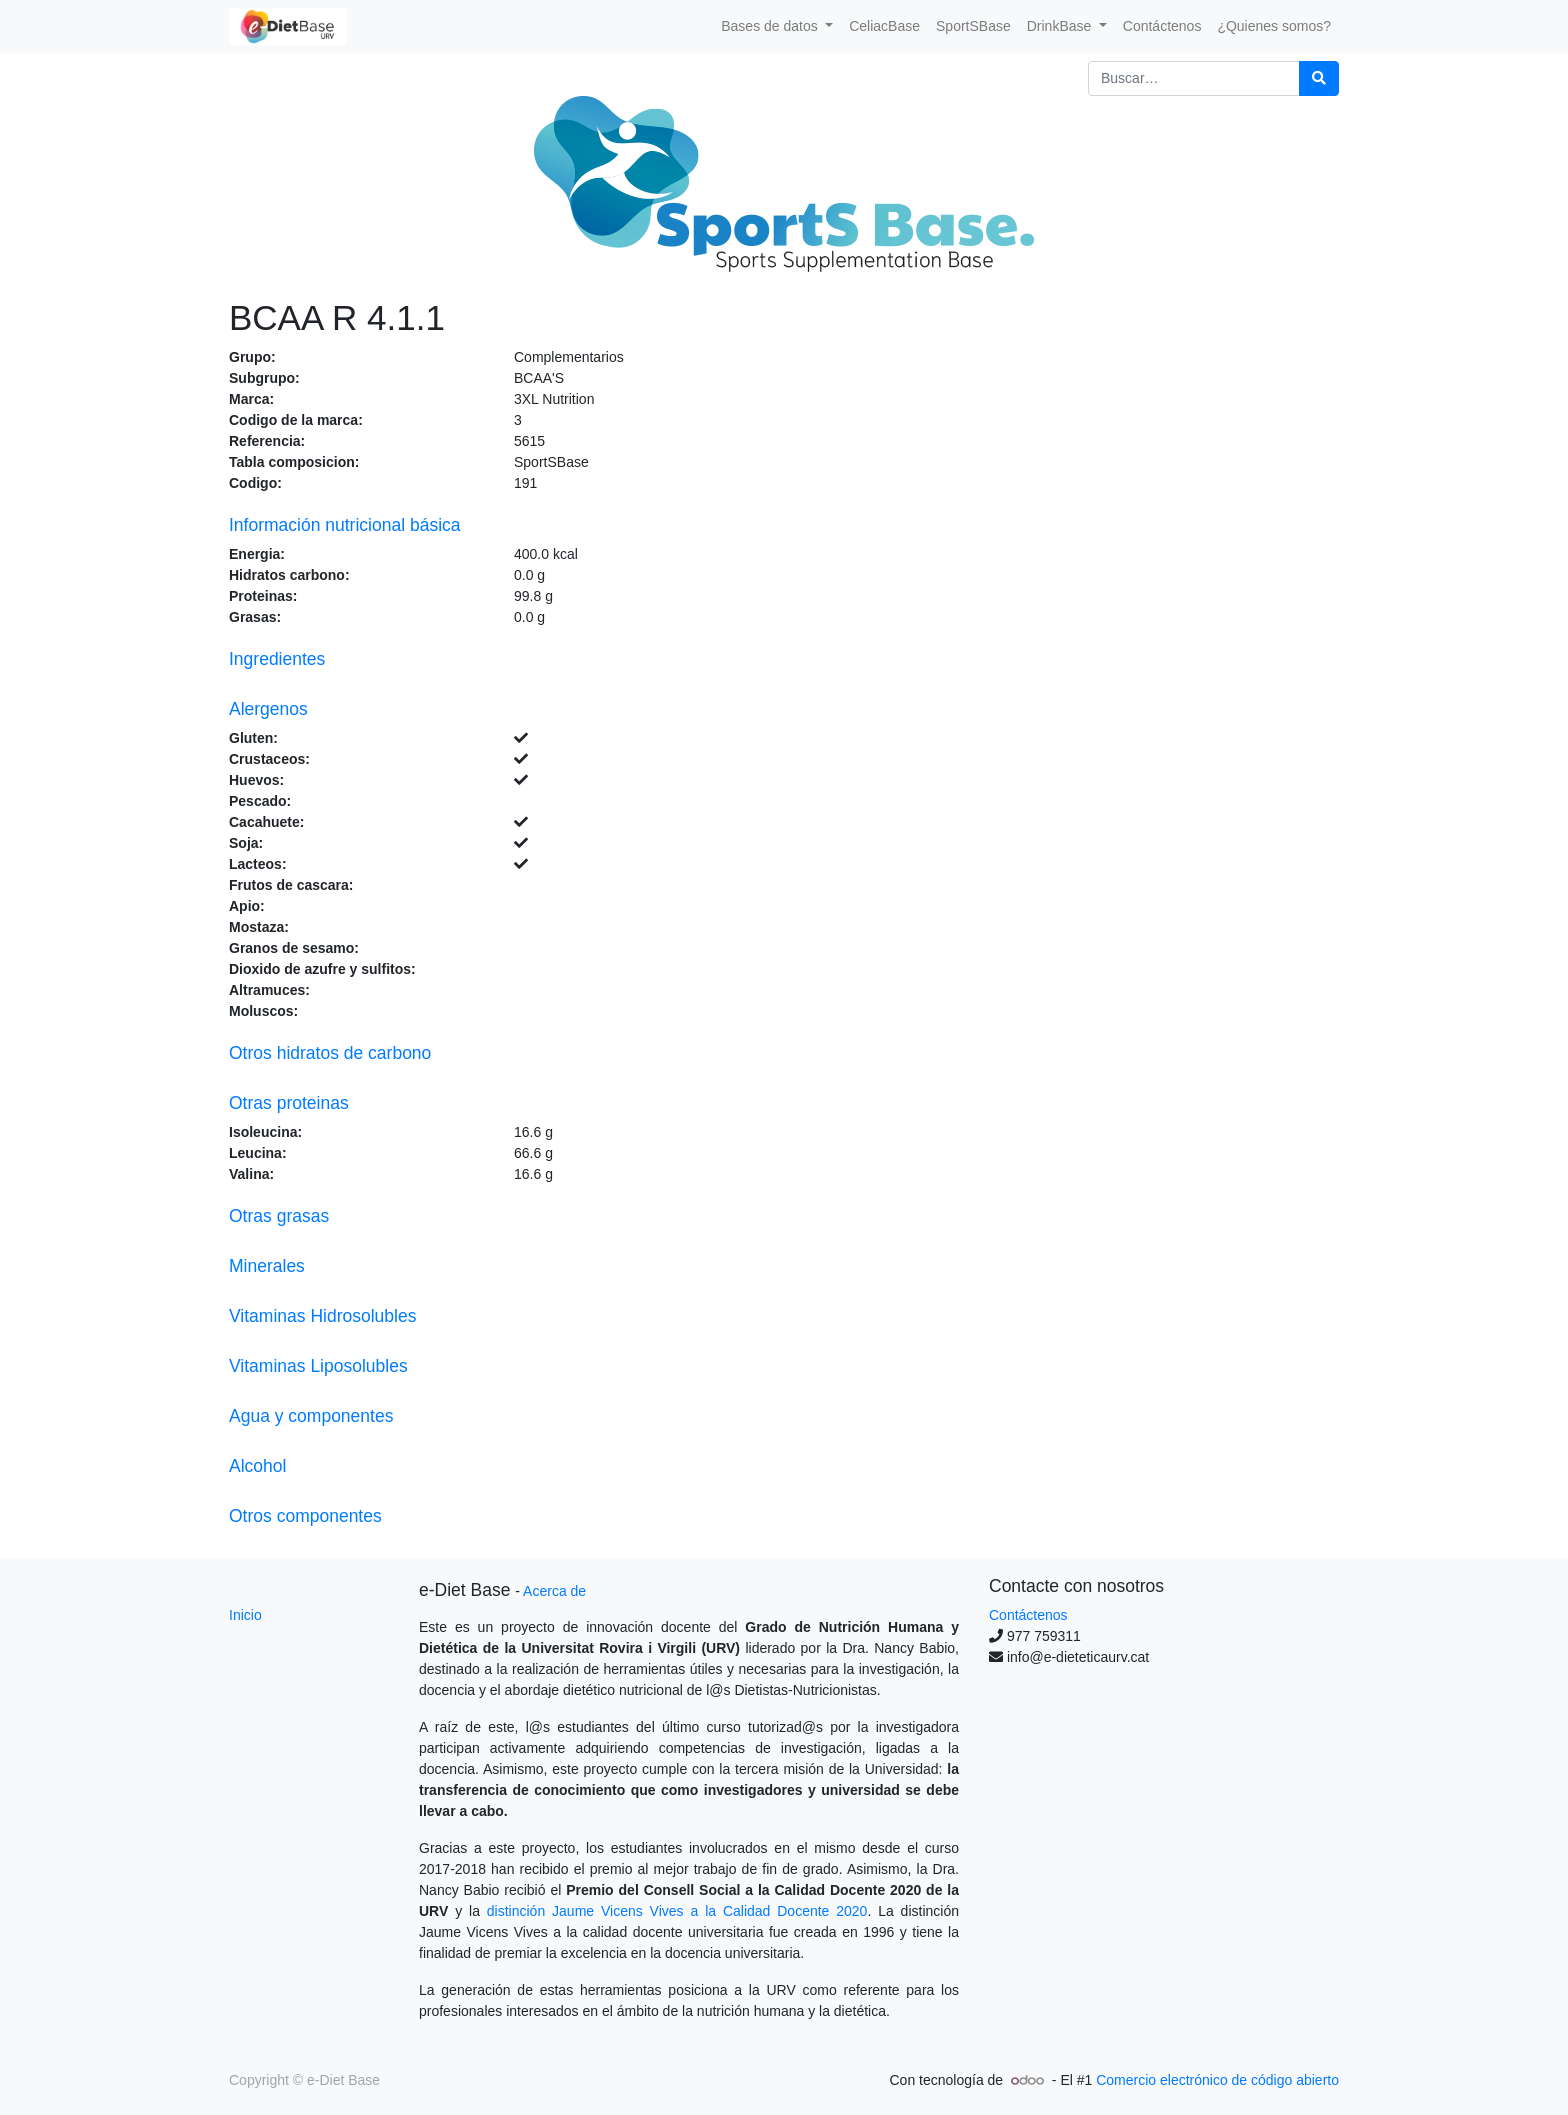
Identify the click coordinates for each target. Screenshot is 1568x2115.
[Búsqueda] (1319, 78)
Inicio (245, 1615)
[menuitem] (884, 26)
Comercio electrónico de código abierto (1217, 2080)
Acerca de (554, 1591)
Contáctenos (1028, 1615)
